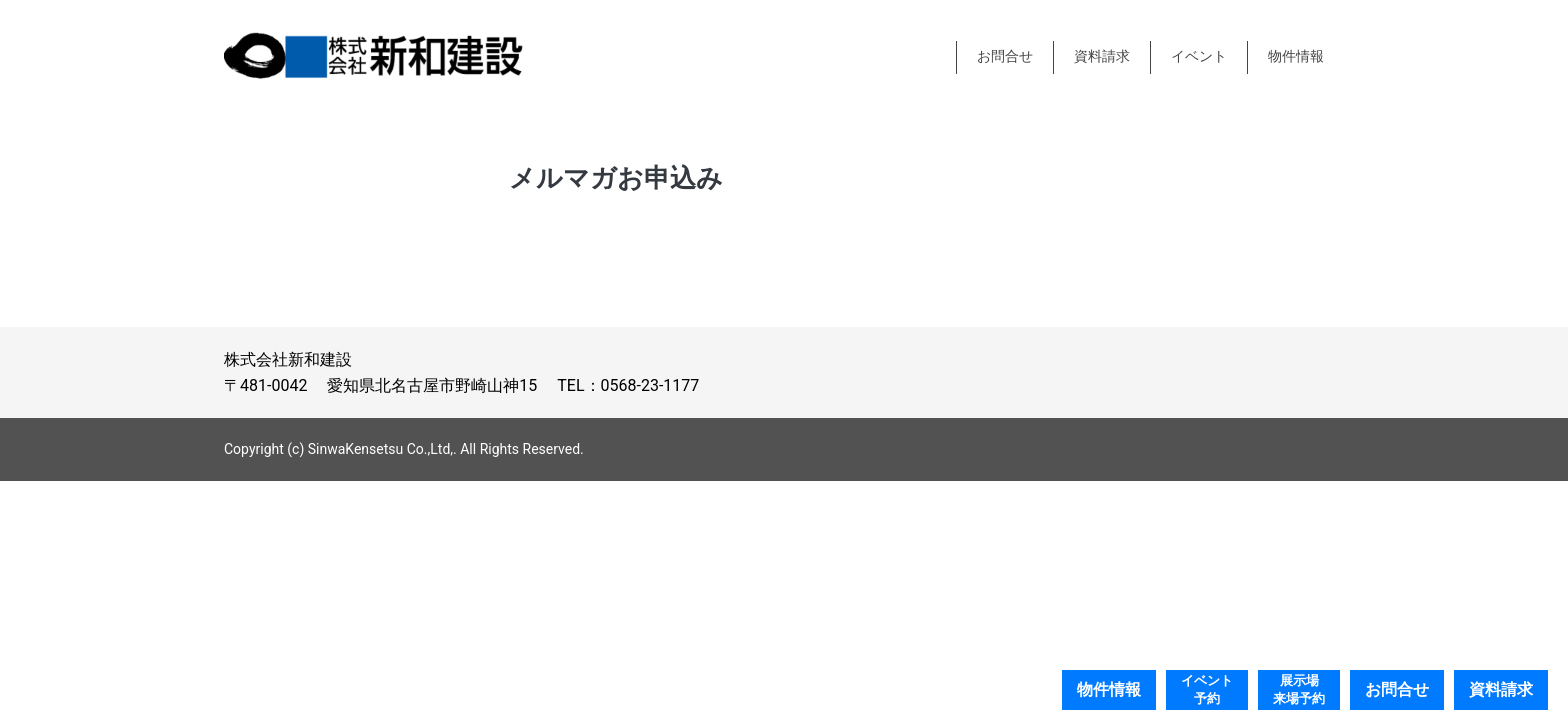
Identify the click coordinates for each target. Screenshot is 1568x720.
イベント (1199, 56)
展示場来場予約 (1299, 689)
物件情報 (1296, 56)
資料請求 (1102, 56)
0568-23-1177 (650, 385)
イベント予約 (1207, 689)
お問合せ (1005, 56)
